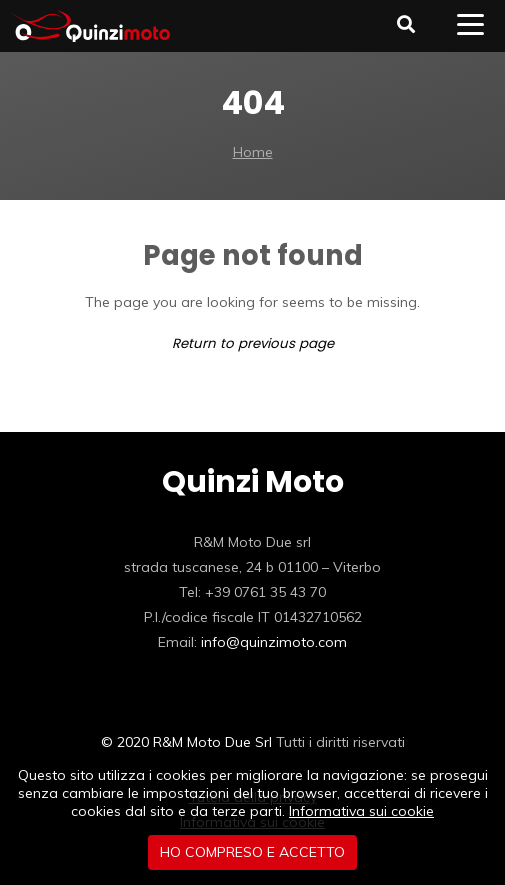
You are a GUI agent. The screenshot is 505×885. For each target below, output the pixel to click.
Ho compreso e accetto (252, 852)
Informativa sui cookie (361, 811)
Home (253, 152)
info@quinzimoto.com (274, 642)
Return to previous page (253, 343)
